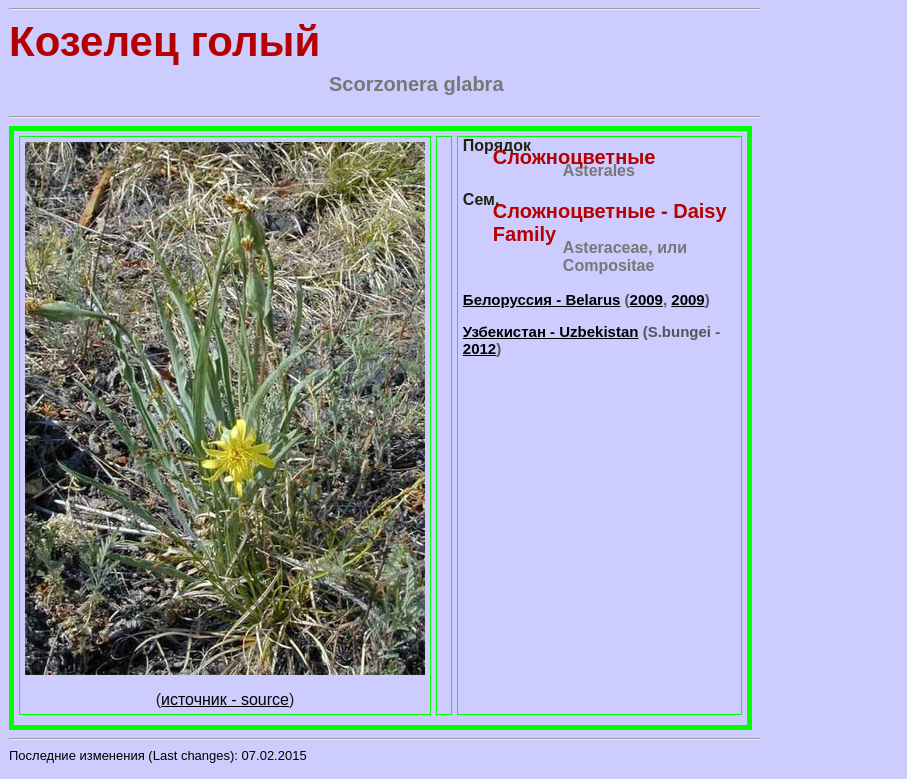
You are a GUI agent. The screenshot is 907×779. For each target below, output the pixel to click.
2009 (646, 299)
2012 (479, 348)
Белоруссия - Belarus (542, 299)
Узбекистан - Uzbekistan (551, 331)
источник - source (225, 699)
